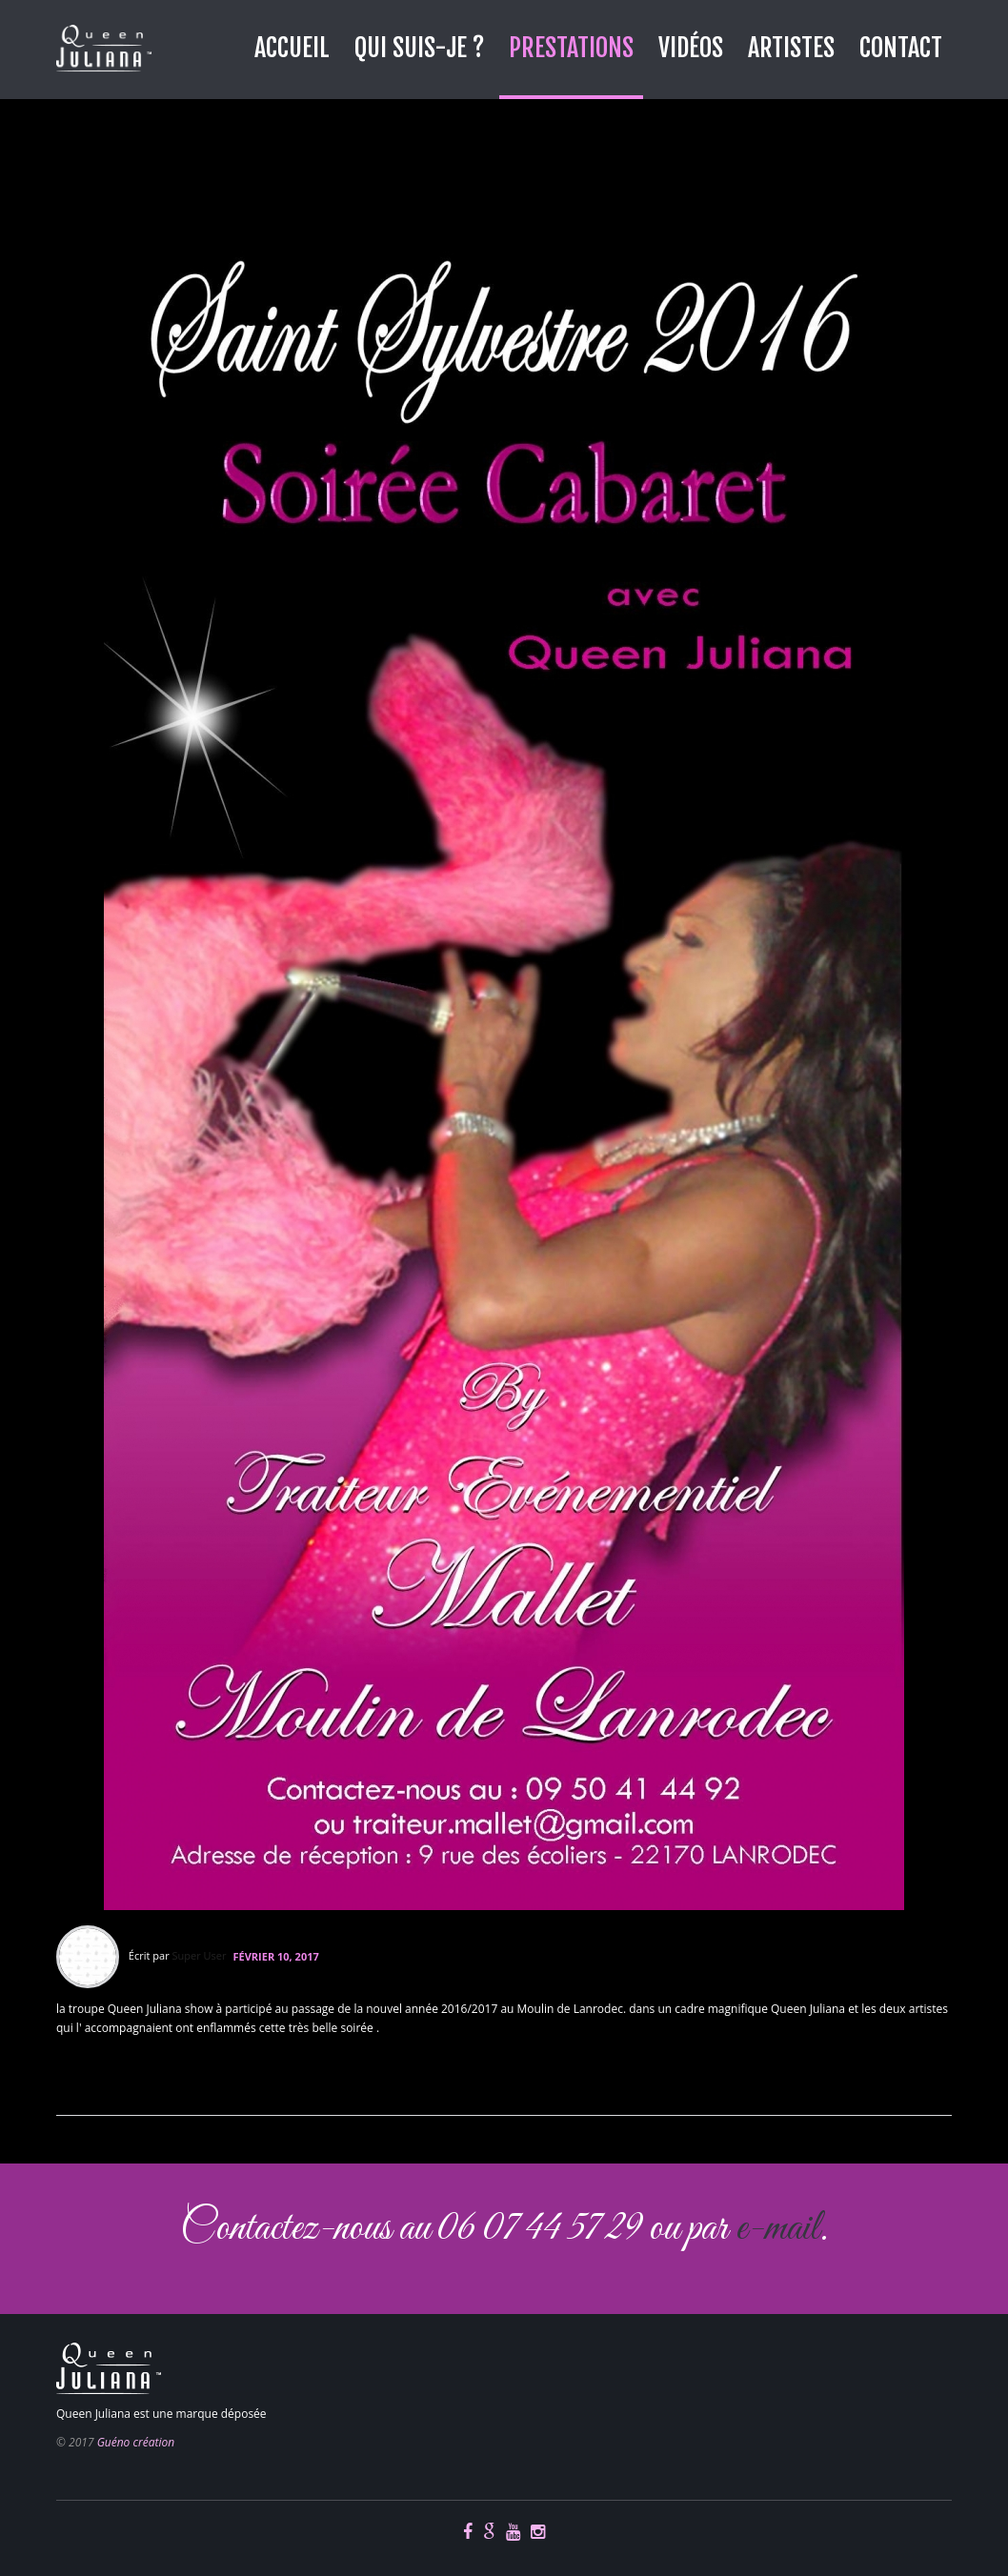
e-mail (777, 2229)
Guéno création (135, 2442)
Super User (199, 1955)
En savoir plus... (103, 2076)
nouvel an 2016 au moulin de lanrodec (305, 166)
